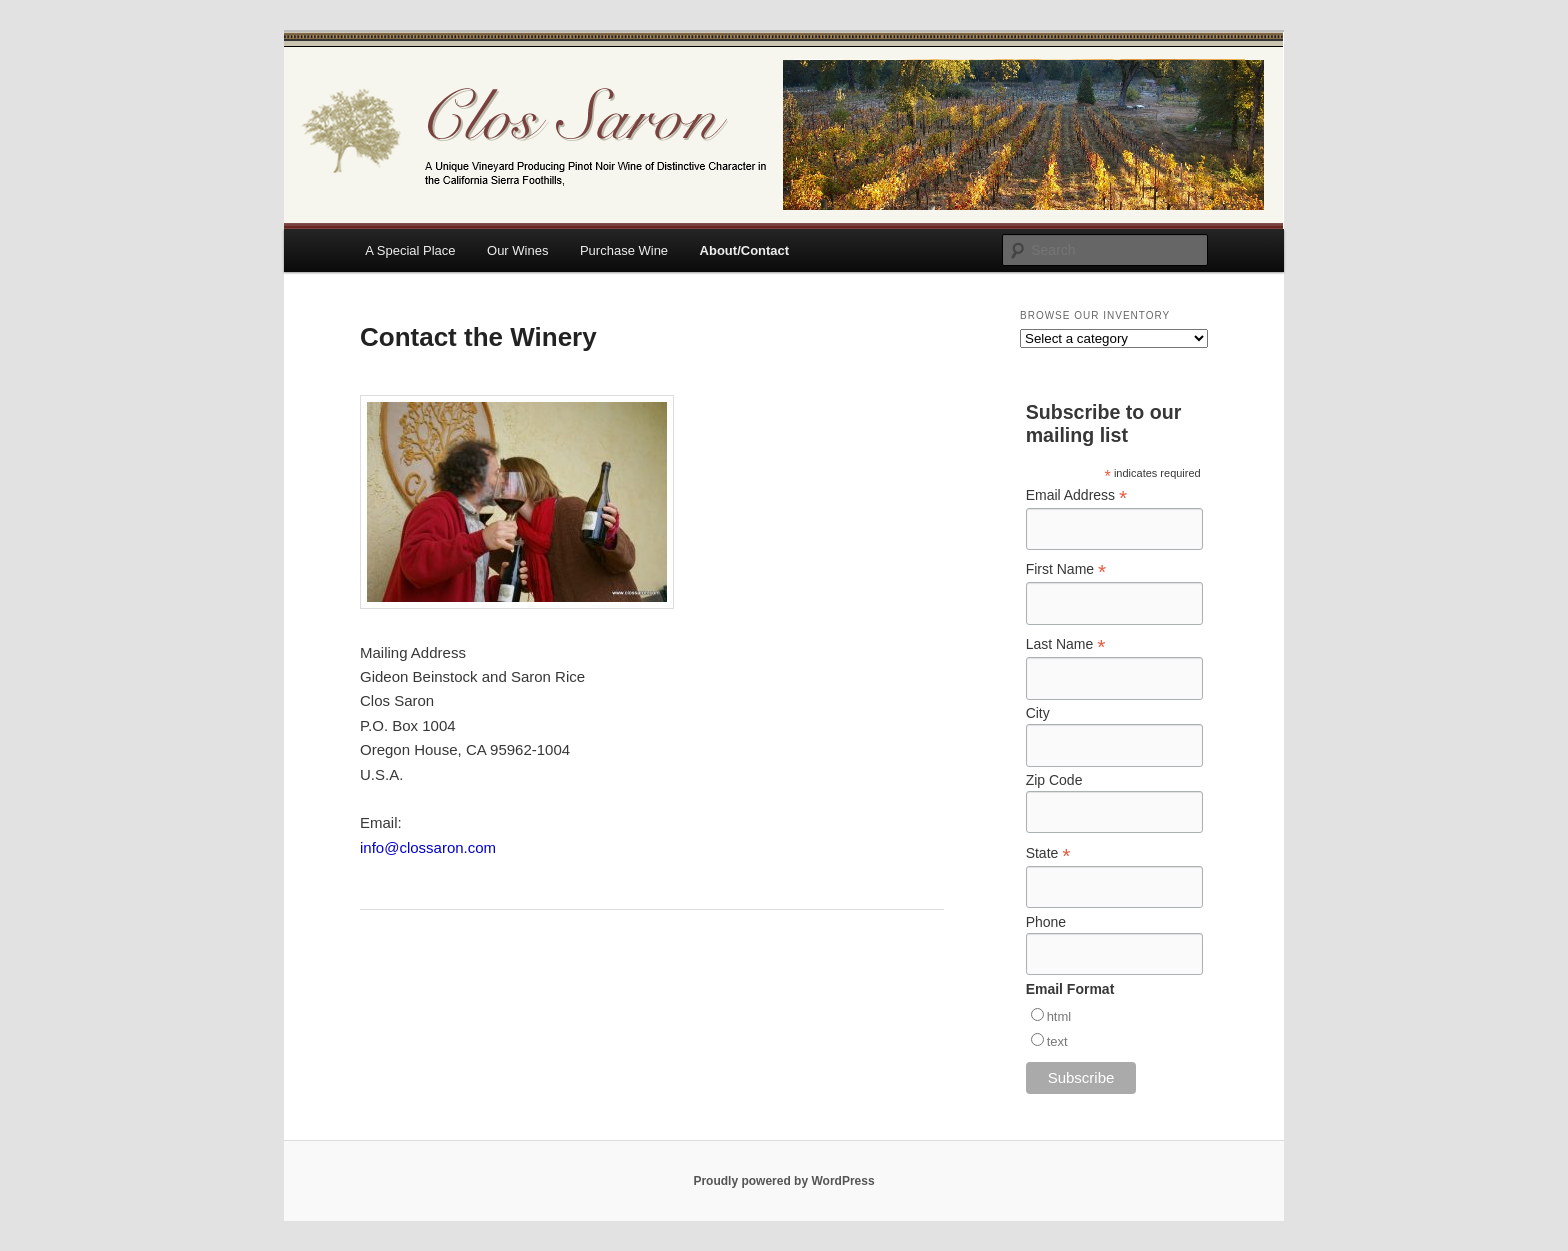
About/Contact (745, 250)
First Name (1066, 569)
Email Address (1077, 495)
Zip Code (1054, 780)
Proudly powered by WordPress (783, 1181)
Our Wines (517, 250)
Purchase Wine (624, 250)
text (1057, 1041)
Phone (1046, 922)
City (1038, 713)
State (1048, 853)
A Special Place (410, 250)
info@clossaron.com (428, 847)
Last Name (1066, 644)
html (1059, 1016)
